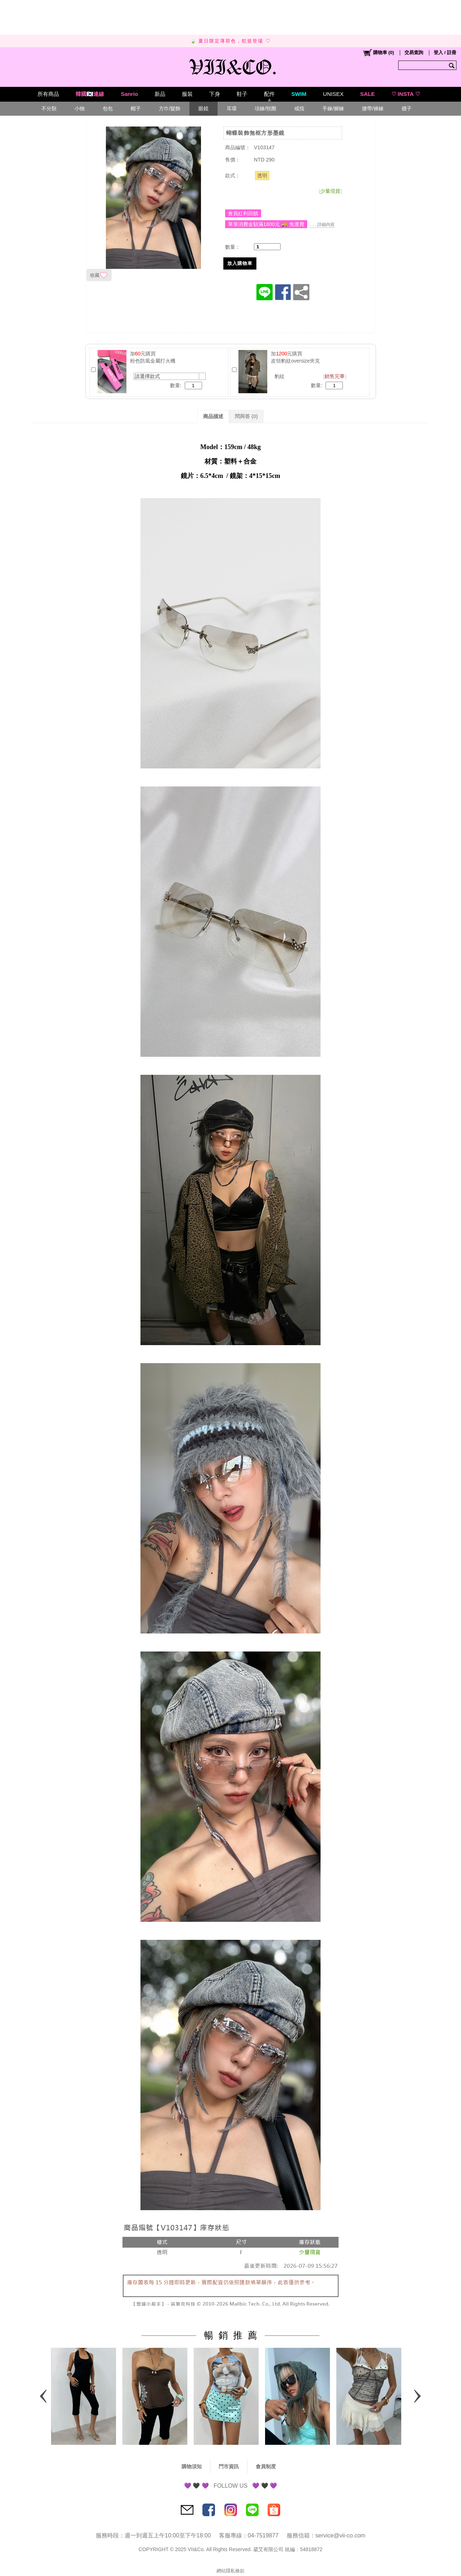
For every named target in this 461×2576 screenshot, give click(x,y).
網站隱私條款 (230, 2570)
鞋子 (242, 94)
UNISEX (333, 94)
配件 (269, 94)
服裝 (187, 94)
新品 (160, 94)
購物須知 (192, 2466)
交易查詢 (413, 52)
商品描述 (213, 416)
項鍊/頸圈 (265, 108)
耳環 (232, 108)
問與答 (246, 416)
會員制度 (266, 2466)
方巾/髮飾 (169, 108)
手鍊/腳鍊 (333, 108)
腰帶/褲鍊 (373, 108)
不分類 (49, 108)
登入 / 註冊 (445, 52)
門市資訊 (229, 2466)
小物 (80, 108)
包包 (108, 108)
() (378, 52)
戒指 (299, 108)
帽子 (136, 108)
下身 (214, 94)
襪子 (407, 108)
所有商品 (48, 94)
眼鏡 (203, 108)
